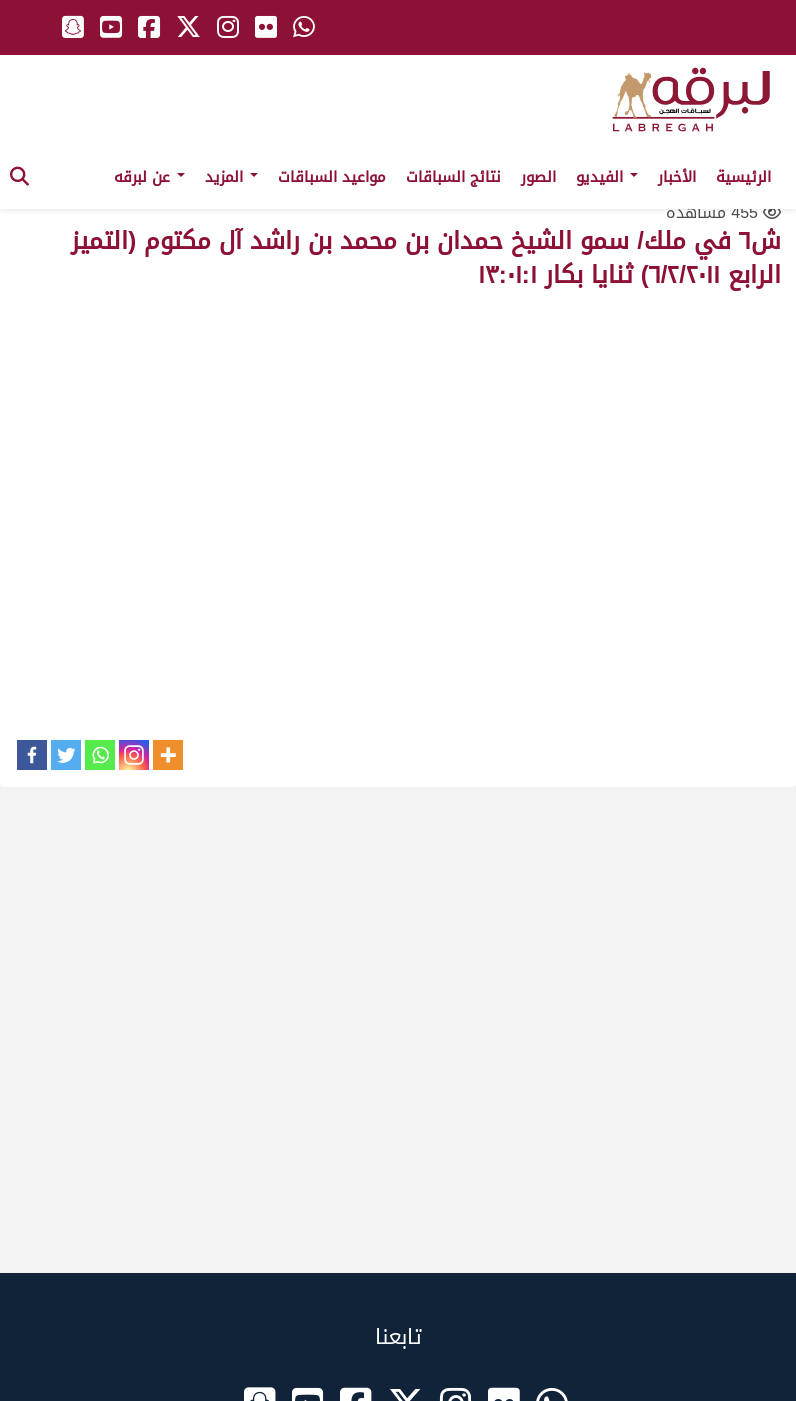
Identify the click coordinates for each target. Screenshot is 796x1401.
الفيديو (607, 177)
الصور (538, 177)
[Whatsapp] (100, 755)
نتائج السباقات (453, 177)
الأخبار (677, 177)
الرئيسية (743, 177)
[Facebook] (32, 755)
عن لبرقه (149, 177)
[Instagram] (134, 755)
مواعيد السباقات (332, 177)
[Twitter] (66, 755)
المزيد (231, 177)
